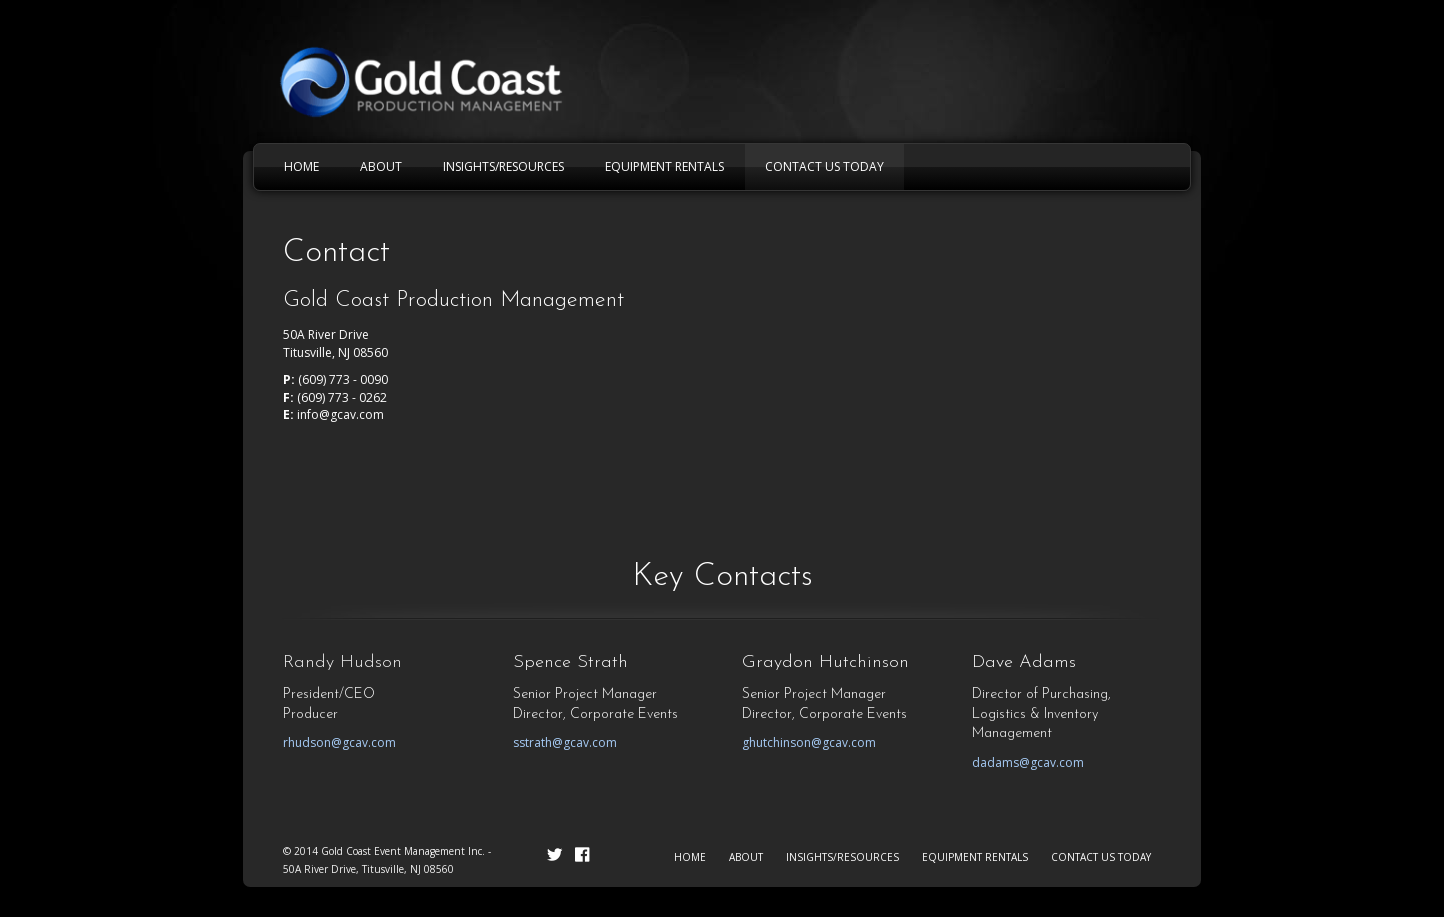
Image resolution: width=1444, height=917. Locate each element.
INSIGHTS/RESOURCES (842, 857)
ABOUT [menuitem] (381, 166)
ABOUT (746, 857)
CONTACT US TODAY (1101, 857)
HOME (690, 857)
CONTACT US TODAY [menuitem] (824, 166)
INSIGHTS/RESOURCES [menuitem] (503, 166)
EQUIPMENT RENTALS (975, 857)
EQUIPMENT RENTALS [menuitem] (664, 166)
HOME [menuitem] (301, 166)
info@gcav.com (340, 414)
